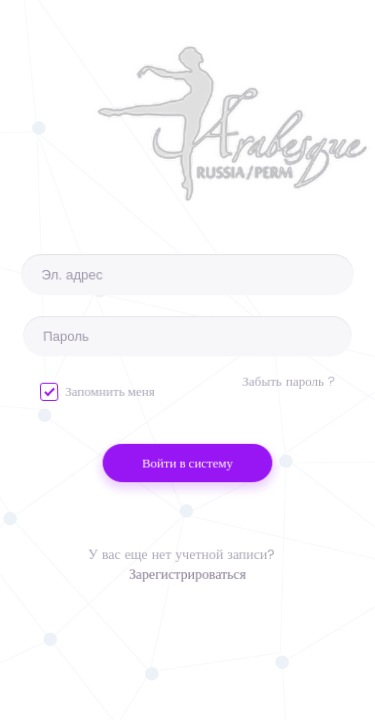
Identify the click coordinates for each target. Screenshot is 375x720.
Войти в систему (188, 463)
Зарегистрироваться (187, 579)
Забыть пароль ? (288, 381)
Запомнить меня (98, 391)
